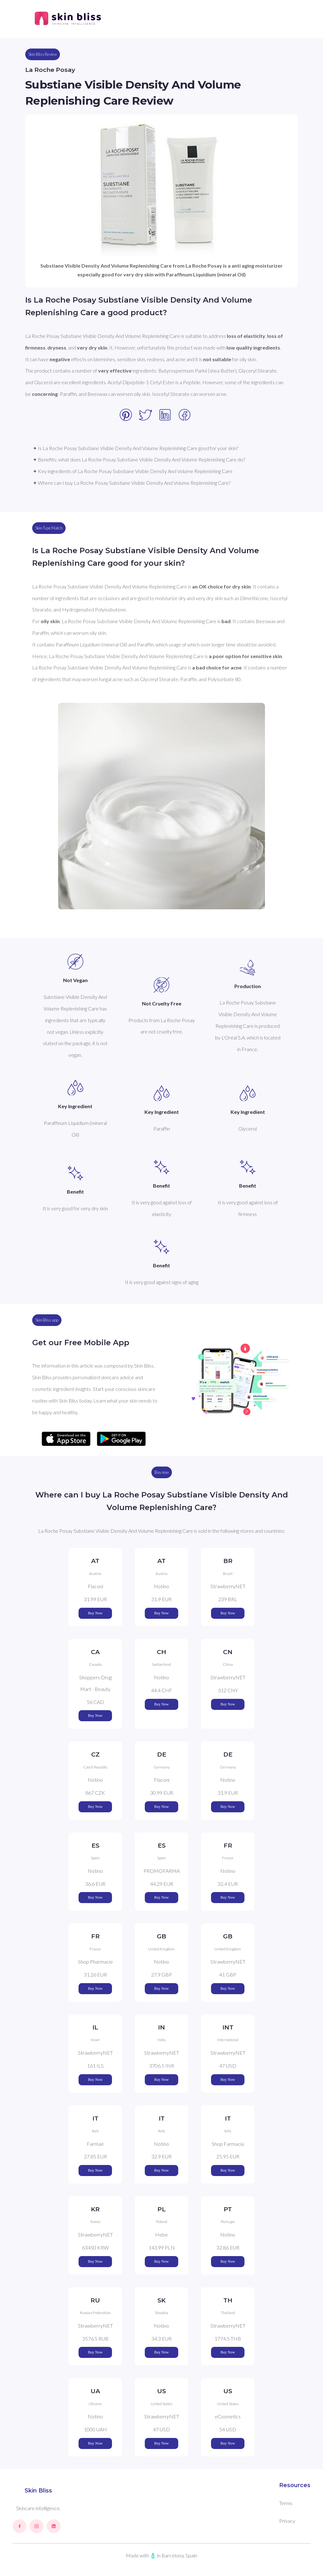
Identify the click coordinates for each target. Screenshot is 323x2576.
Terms (285, 2503)
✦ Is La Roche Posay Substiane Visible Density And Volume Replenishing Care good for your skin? (135, 448)
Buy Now (95, 1613)
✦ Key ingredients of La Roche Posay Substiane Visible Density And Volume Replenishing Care (132, 471)
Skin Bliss (38, 2490)
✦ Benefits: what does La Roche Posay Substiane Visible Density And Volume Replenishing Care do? (139, 459)
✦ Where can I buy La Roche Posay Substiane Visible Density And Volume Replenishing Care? (132, 483)
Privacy (287, 2521)
